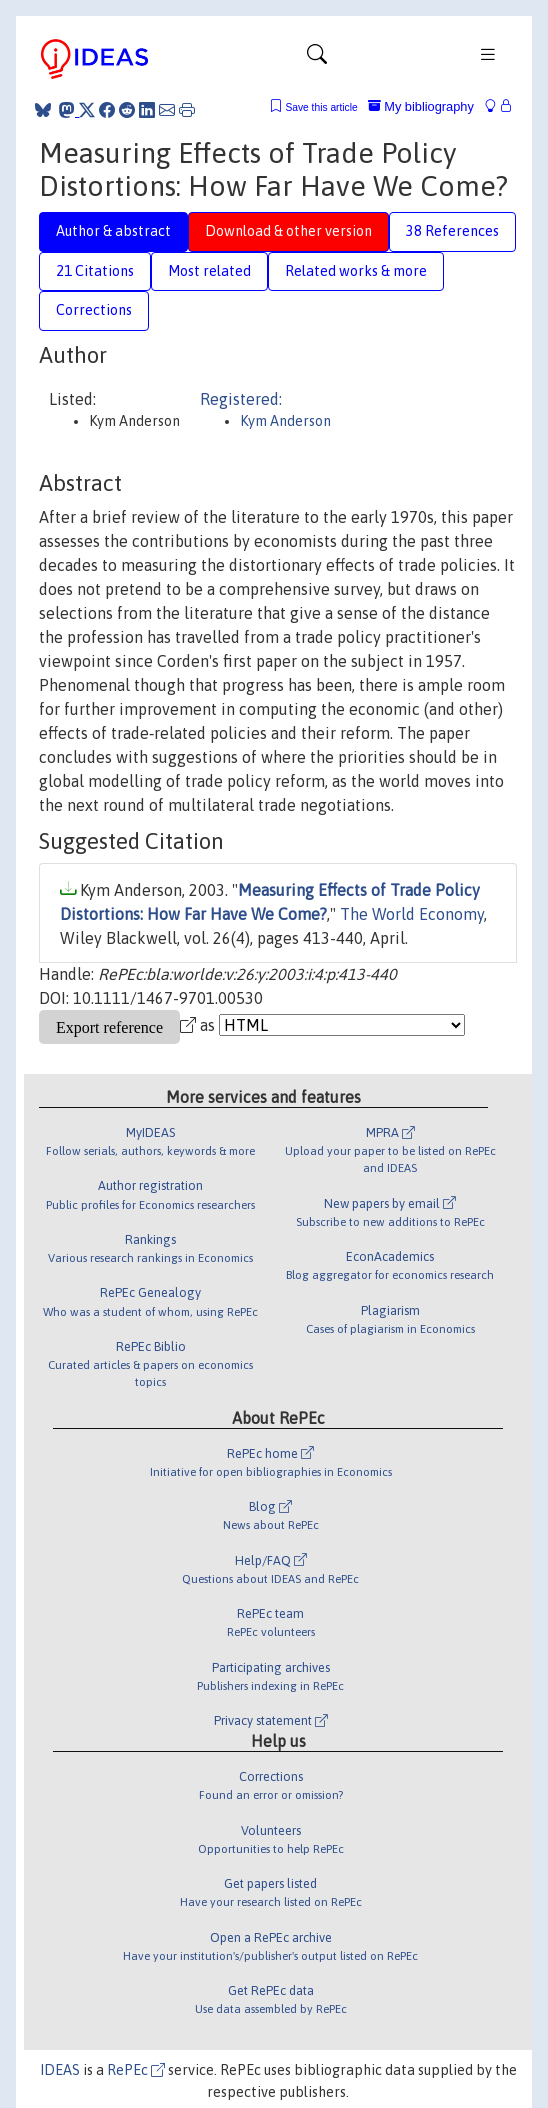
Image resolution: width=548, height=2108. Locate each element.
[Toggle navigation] (317, 59)
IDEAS (60, 2070)
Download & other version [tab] (288, 231)
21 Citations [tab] (95, 271)
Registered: (241, 399)
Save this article (321, 107)
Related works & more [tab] (356, 271)
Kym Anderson (285, 421)
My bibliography (421, 106)
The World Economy (412, 914)
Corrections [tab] (94, 310)
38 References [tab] (452, 231)
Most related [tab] (209, 271)
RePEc (136, 2070)
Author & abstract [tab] (113, 231)
